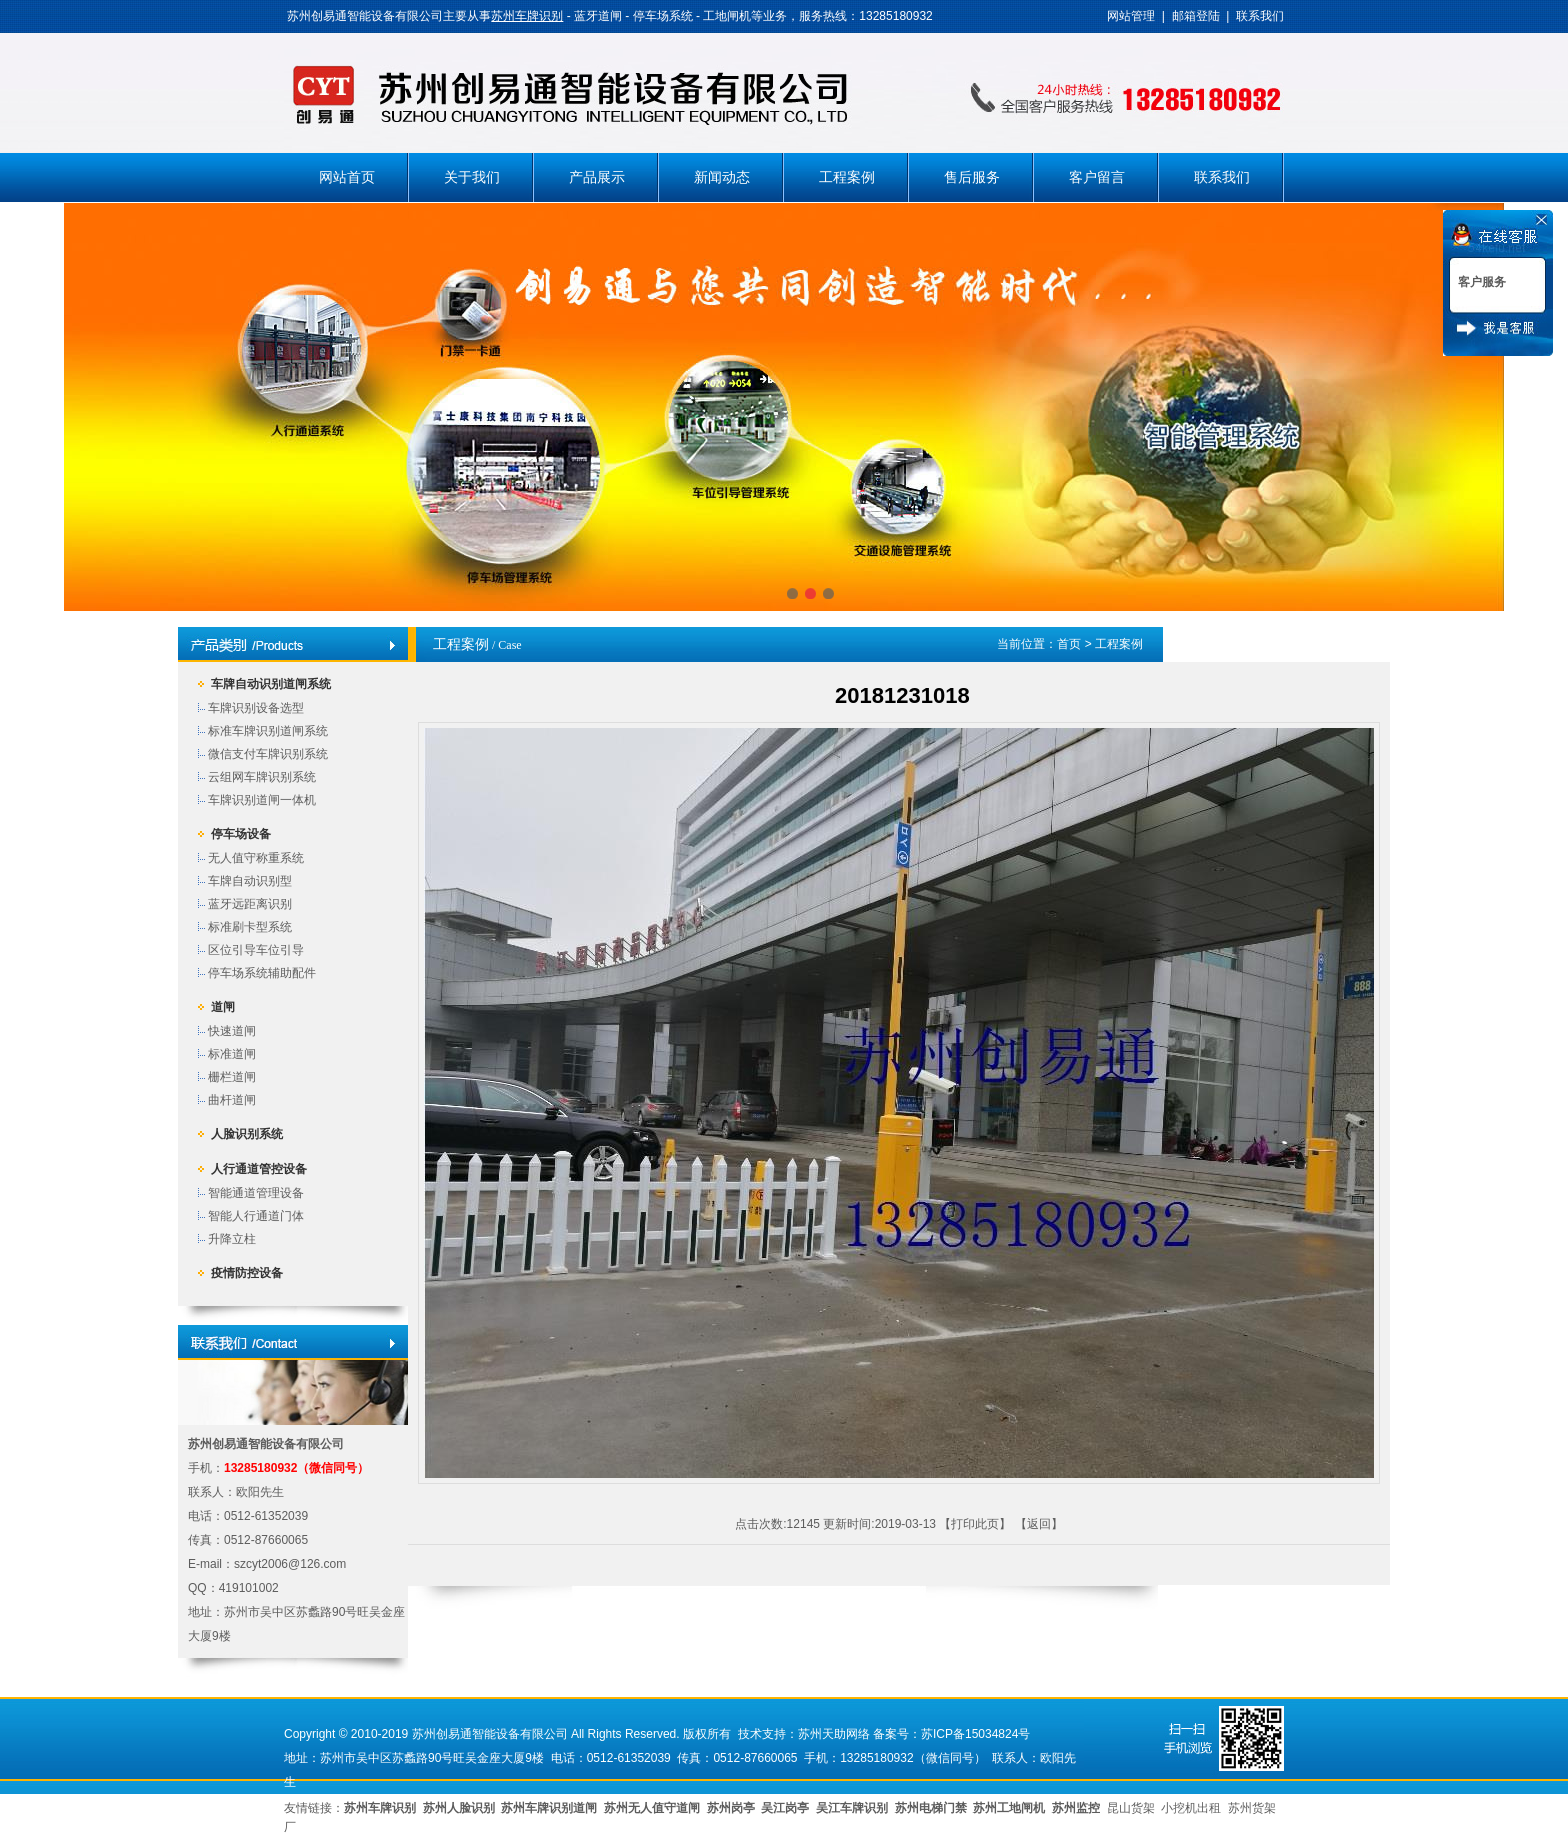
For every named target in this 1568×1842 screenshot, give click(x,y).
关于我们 (472, 177)
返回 (1039, 1524)
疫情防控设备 (247, 1273)
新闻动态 (722, 177)
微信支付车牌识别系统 (268, 754)
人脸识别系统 (247, 1134)
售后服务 (972, 177)
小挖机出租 (1191, 1808)
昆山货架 (1131, 1808)
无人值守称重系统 (256, 858)
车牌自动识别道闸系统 (271, 684)
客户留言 (1097, 177)
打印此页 (975, 1524)
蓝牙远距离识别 (250, 904)
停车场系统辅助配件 (262, 973)
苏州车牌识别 (527, 16)
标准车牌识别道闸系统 (268, 731)
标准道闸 (232, 1054)
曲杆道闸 (232, 1100)
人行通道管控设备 (259, 1169)
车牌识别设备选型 (256, 708)
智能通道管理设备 (256, 1193)
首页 (1069, 644)
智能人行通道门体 (256, 1216)
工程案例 (847, 177)
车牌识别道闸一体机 (262, 800)
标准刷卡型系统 (250, 927)
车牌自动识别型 (250, 881)
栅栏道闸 (232, 1077)
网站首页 (347, 177)
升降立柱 (232, 1239)
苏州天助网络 (834, 1734)
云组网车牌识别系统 (262, 777)
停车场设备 (241, 834)
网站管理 (1131, 16)
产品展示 (597, 177)
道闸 (223, 1007)
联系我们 (1260, 16)
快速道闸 (232, 1031)
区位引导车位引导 (256, 950)
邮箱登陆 (1196, 16)
